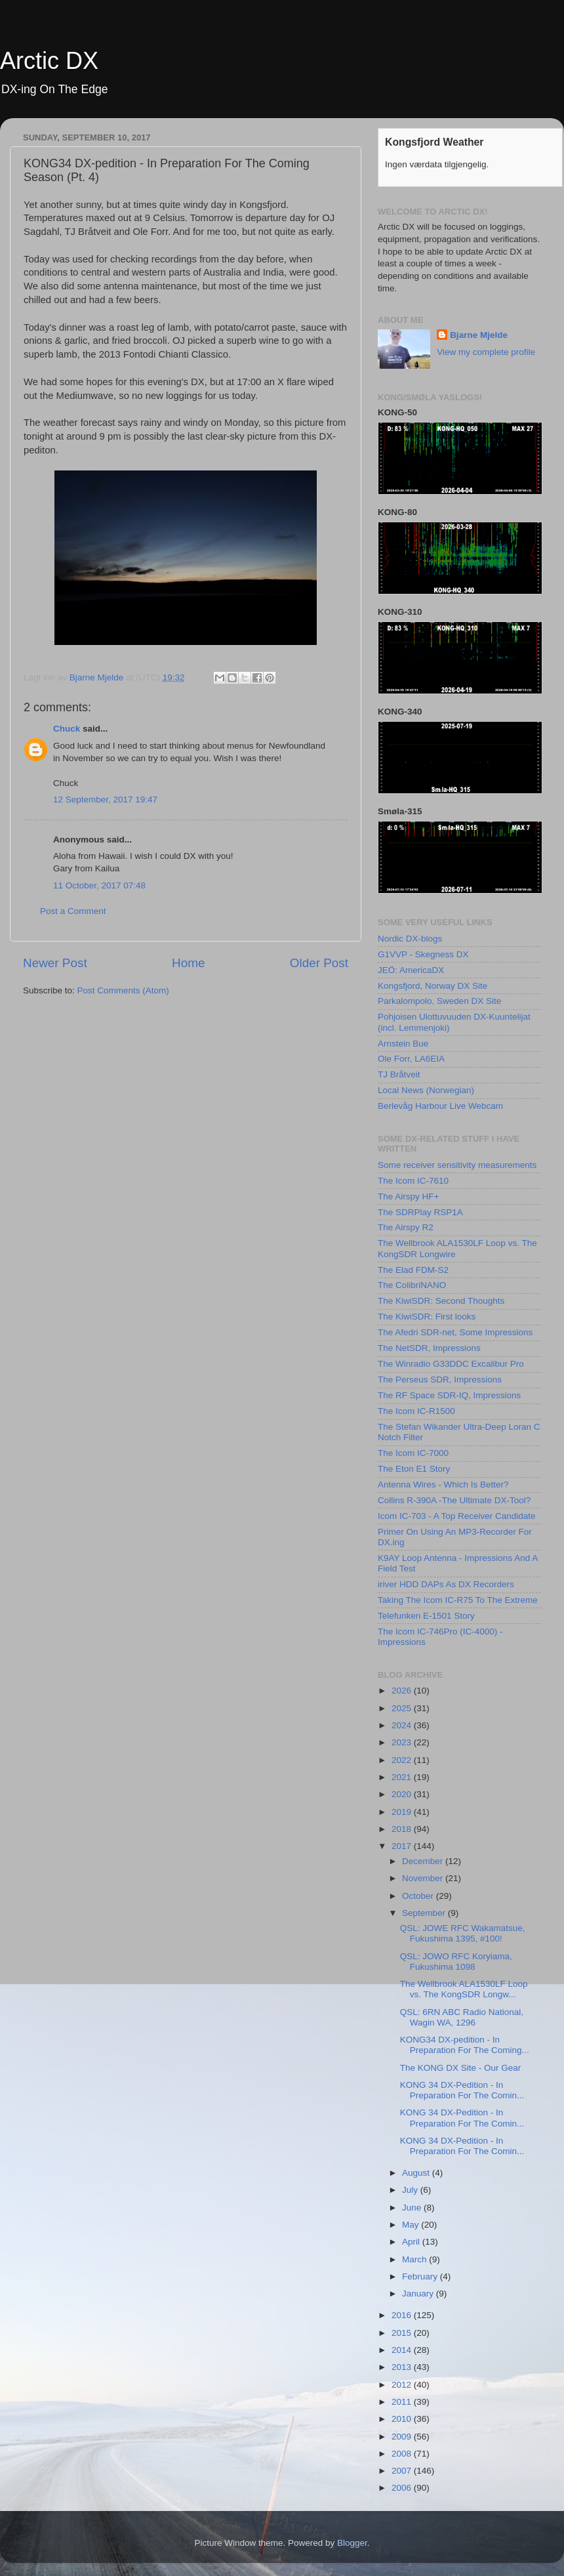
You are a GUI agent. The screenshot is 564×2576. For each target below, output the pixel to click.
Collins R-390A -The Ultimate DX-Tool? (454, 1500)
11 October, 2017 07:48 (99, 885)
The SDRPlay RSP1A (420, 1212)
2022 (403, 1760)
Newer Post (55, 963)
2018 (403, 1829)
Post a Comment (73, 911)
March (415, 2259)
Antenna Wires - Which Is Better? (443, 1484)
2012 (403, 2385)
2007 (403, 2471)
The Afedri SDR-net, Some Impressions (455, 1332)
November (423, 1878)
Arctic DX (49, 60)
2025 (403, 1708)
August (417, 2173)
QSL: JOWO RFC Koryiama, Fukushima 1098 (456, 1961)
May (411, 2225)
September (425, 1913)
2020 (403, 1794)
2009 (403, 2436)
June (413, 2207)
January (419, 2293)
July (411, 2190)
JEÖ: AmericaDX (411, 970)
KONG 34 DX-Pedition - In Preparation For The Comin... (462, 2090)
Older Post (319, 963)
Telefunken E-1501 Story (426, 1616)
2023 (403, 1742)
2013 (403, 2367)
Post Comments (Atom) (123, 990)
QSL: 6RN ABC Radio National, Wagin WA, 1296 (461, 2017)
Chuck (66, 729)
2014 (403, 2350)
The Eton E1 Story (414, 1469)
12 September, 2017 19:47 (105, 799)
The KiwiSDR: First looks (426, 1316)
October (419, 1896)
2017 (403, 1846)
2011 (403, 2402)
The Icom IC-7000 (413, 1453)
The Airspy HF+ (408, 1196)
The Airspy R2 (405, 1227)
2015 (403, 2333)
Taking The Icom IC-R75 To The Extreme (458, 1600)
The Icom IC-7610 (413, 1181)
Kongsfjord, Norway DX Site (432, 986)
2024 (403, 1725)
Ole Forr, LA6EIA (411, 1059)
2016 (403, 2315)
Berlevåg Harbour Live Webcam (440, 1106)
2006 (403, 2488)
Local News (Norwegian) (426, 1090)
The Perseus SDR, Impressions (440, 1379)
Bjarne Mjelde (479, 335)
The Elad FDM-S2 (413, 1270)
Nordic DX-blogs (410, 939)
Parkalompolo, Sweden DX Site (439, 1001)
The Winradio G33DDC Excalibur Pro (451, 1364)
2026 (403, 1690)
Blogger (352, 2543)
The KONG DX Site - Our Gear (460, 2068)
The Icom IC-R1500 (416, 1411)
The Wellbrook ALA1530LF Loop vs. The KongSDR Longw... (464, 1989)
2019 (403, 1812)
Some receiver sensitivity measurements (457, 1165)
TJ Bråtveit (399, 1074)
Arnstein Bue (403, 1044)
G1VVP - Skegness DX (423, 954)
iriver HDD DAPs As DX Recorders (446, 1584)
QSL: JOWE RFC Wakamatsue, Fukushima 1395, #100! (462, 1933)
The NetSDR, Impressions (429, 1348)
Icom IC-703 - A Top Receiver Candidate (457, 1516)
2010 (403, 2419)
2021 (403, 1777)
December (423, 1861)
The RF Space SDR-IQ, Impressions (449, 1395)
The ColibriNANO (412, 1285)
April (412, 2242)
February (421, 2276)
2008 (403, 2454)
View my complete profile (486, 352)
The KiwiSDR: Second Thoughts (441, 1301)
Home (188, 963)
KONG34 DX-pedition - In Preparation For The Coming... (464, 2045)
